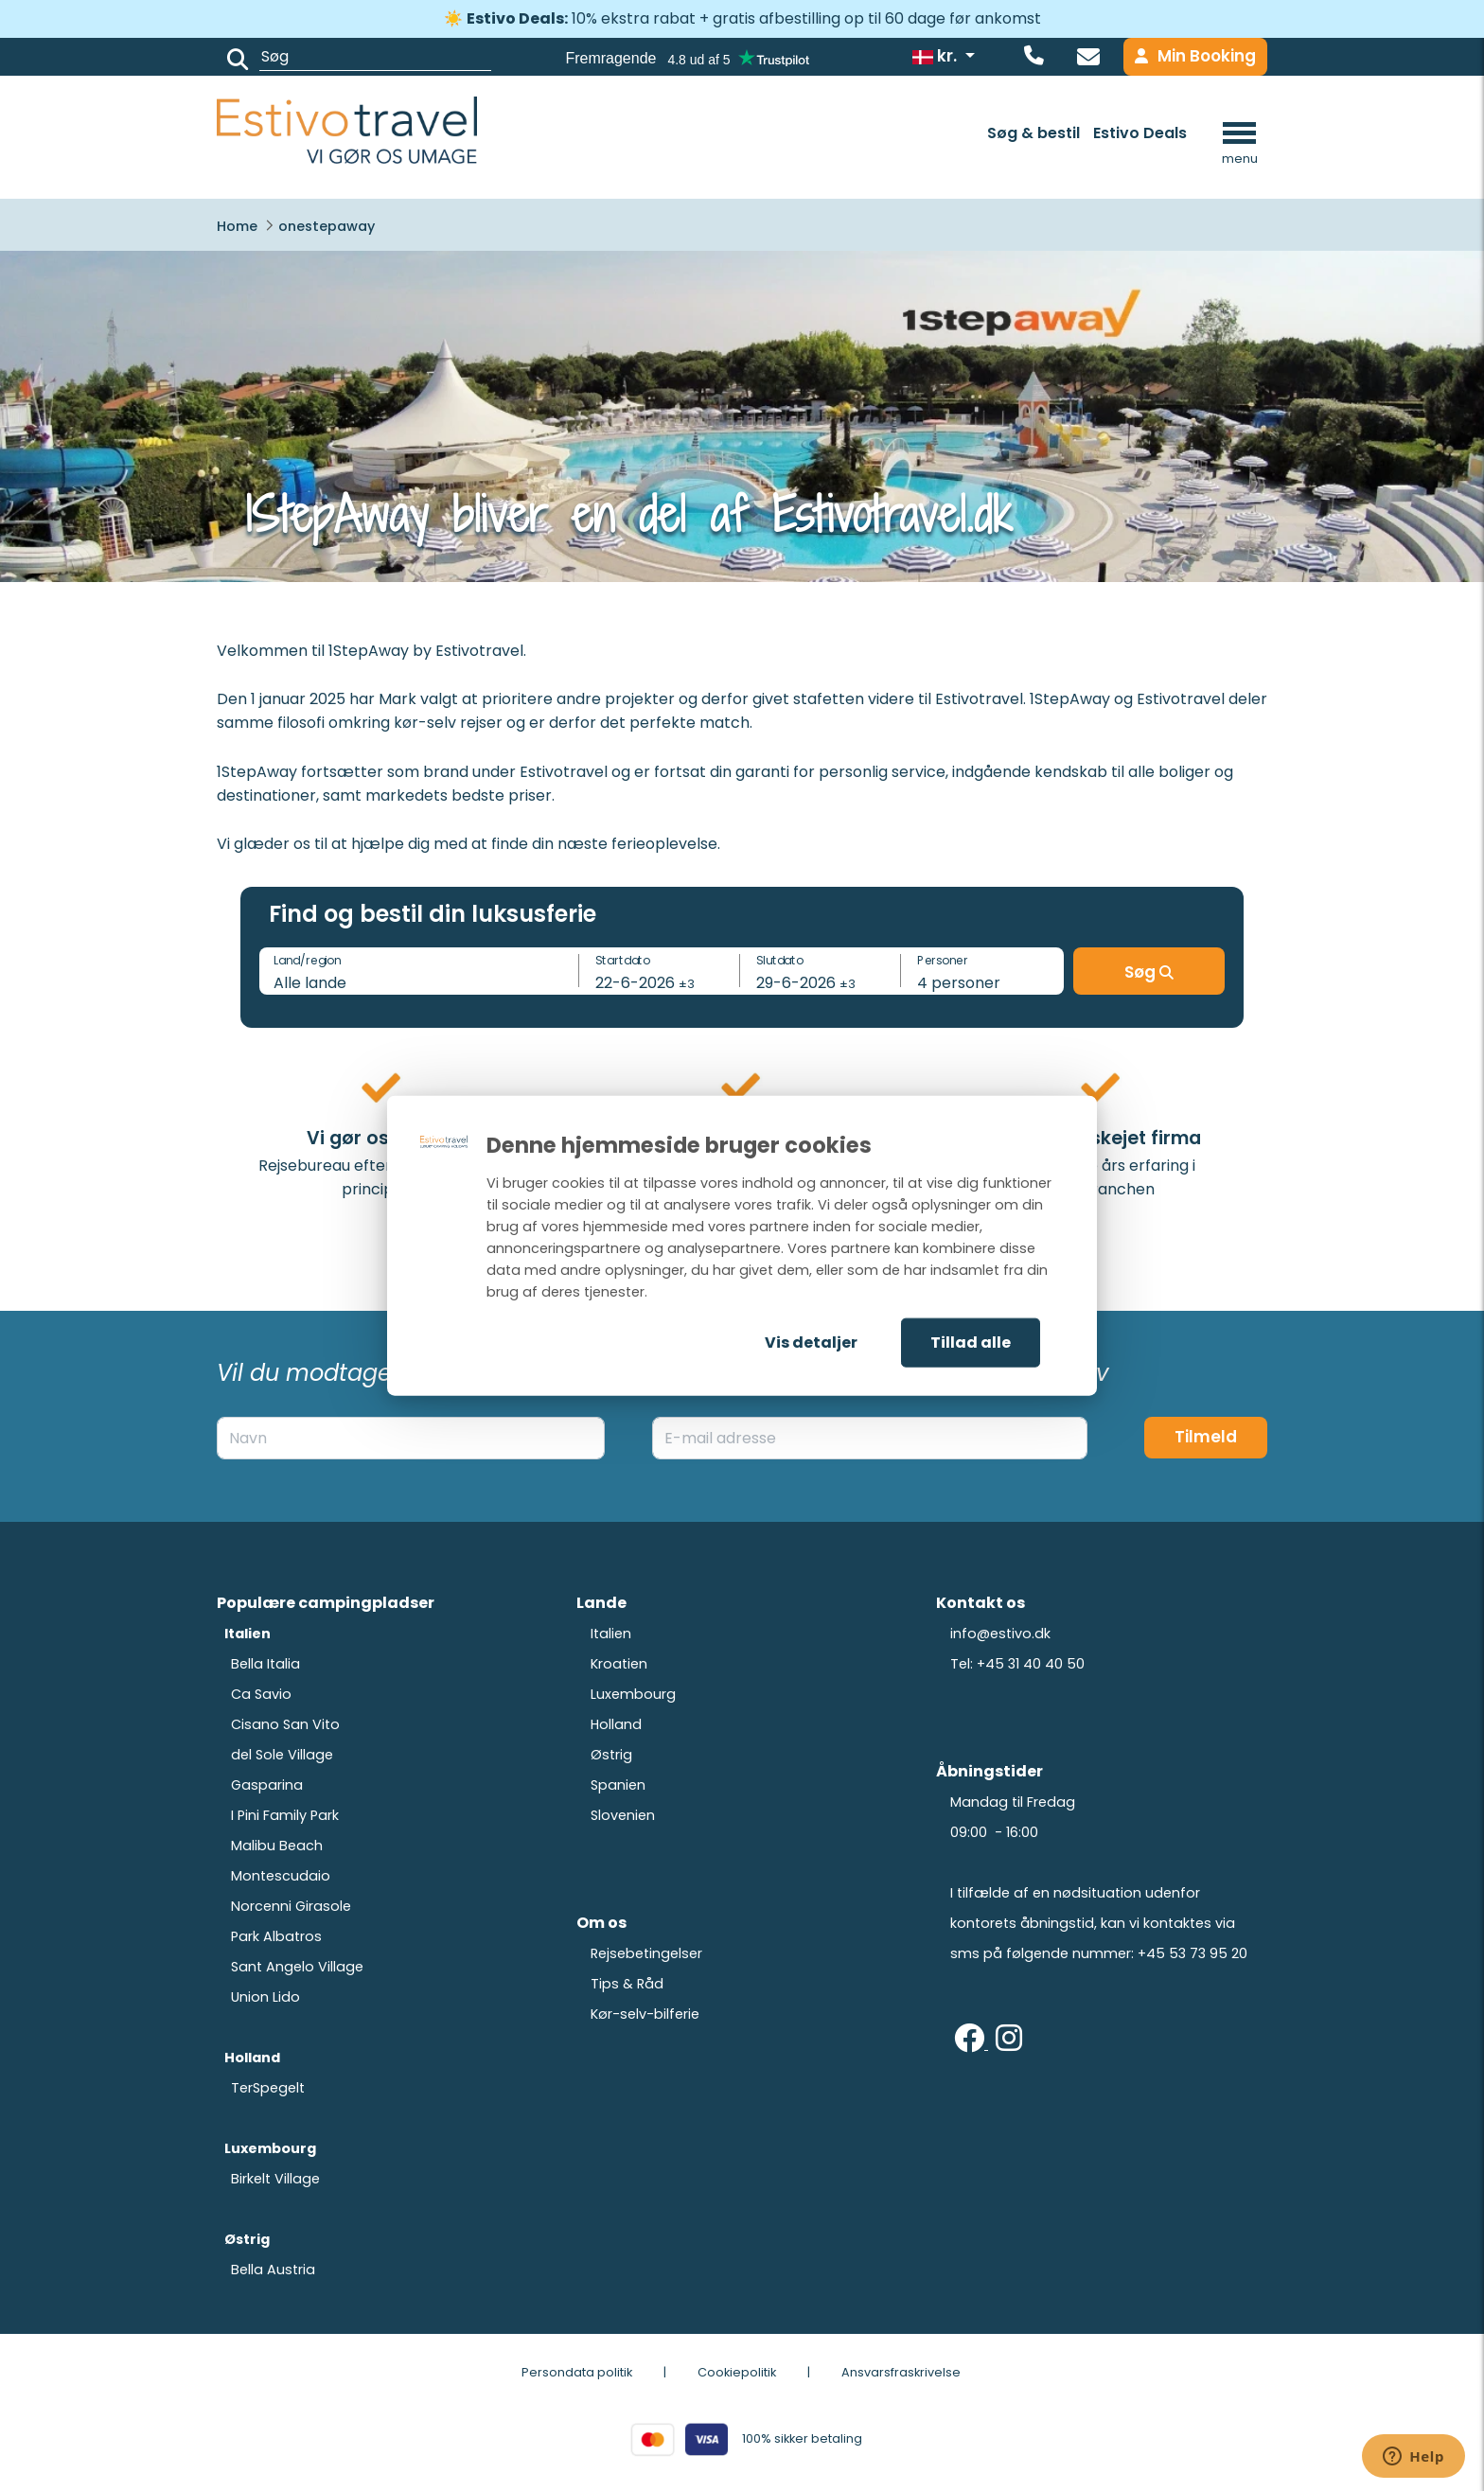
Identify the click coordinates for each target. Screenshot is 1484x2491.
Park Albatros (276, 1936)
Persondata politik (576, 2372)
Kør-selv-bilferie (645, 2014)
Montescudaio (280, 1875)
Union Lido (265, 1997)
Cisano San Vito (285, 1724)
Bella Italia (265, 1663)
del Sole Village (282, 1754)
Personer (942, 959)
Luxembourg (633, 1694)
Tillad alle (970, 1342)
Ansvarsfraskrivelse (901, 2372)
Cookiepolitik (737, 2372)
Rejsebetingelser (646, 1953)
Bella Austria (273, 2269)
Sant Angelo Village (297, 1966)
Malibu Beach (277, 1845)
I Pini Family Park (285, 1815)
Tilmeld (1206, 1436)
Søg (1149, 972)
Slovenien (623, 1815)
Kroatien (619, 1663)
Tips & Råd (627, 1983)
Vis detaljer (811, 1342)
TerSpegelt (268, 2087)
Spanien (618, 1785)
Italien (611, 1633)
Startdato (622, 959)
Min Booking (1195, 55)
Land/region (307, 959)
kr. (936, 55)
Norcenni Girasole (291, 1906)
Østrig (611, 1754)
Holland (616, 1724)
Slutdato (780, 959)
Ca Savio (261, 1694)
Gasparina (267, 1785)
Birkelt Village (275, 2178)
